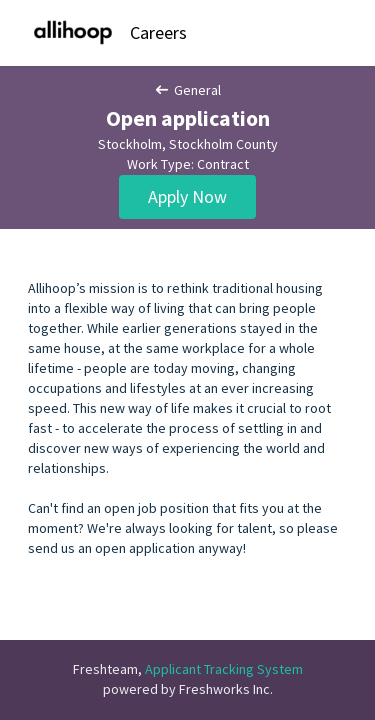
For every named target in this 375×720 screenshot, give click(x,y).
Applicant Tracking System (224, 669)
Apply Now (187, 196)
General (188, 90)
